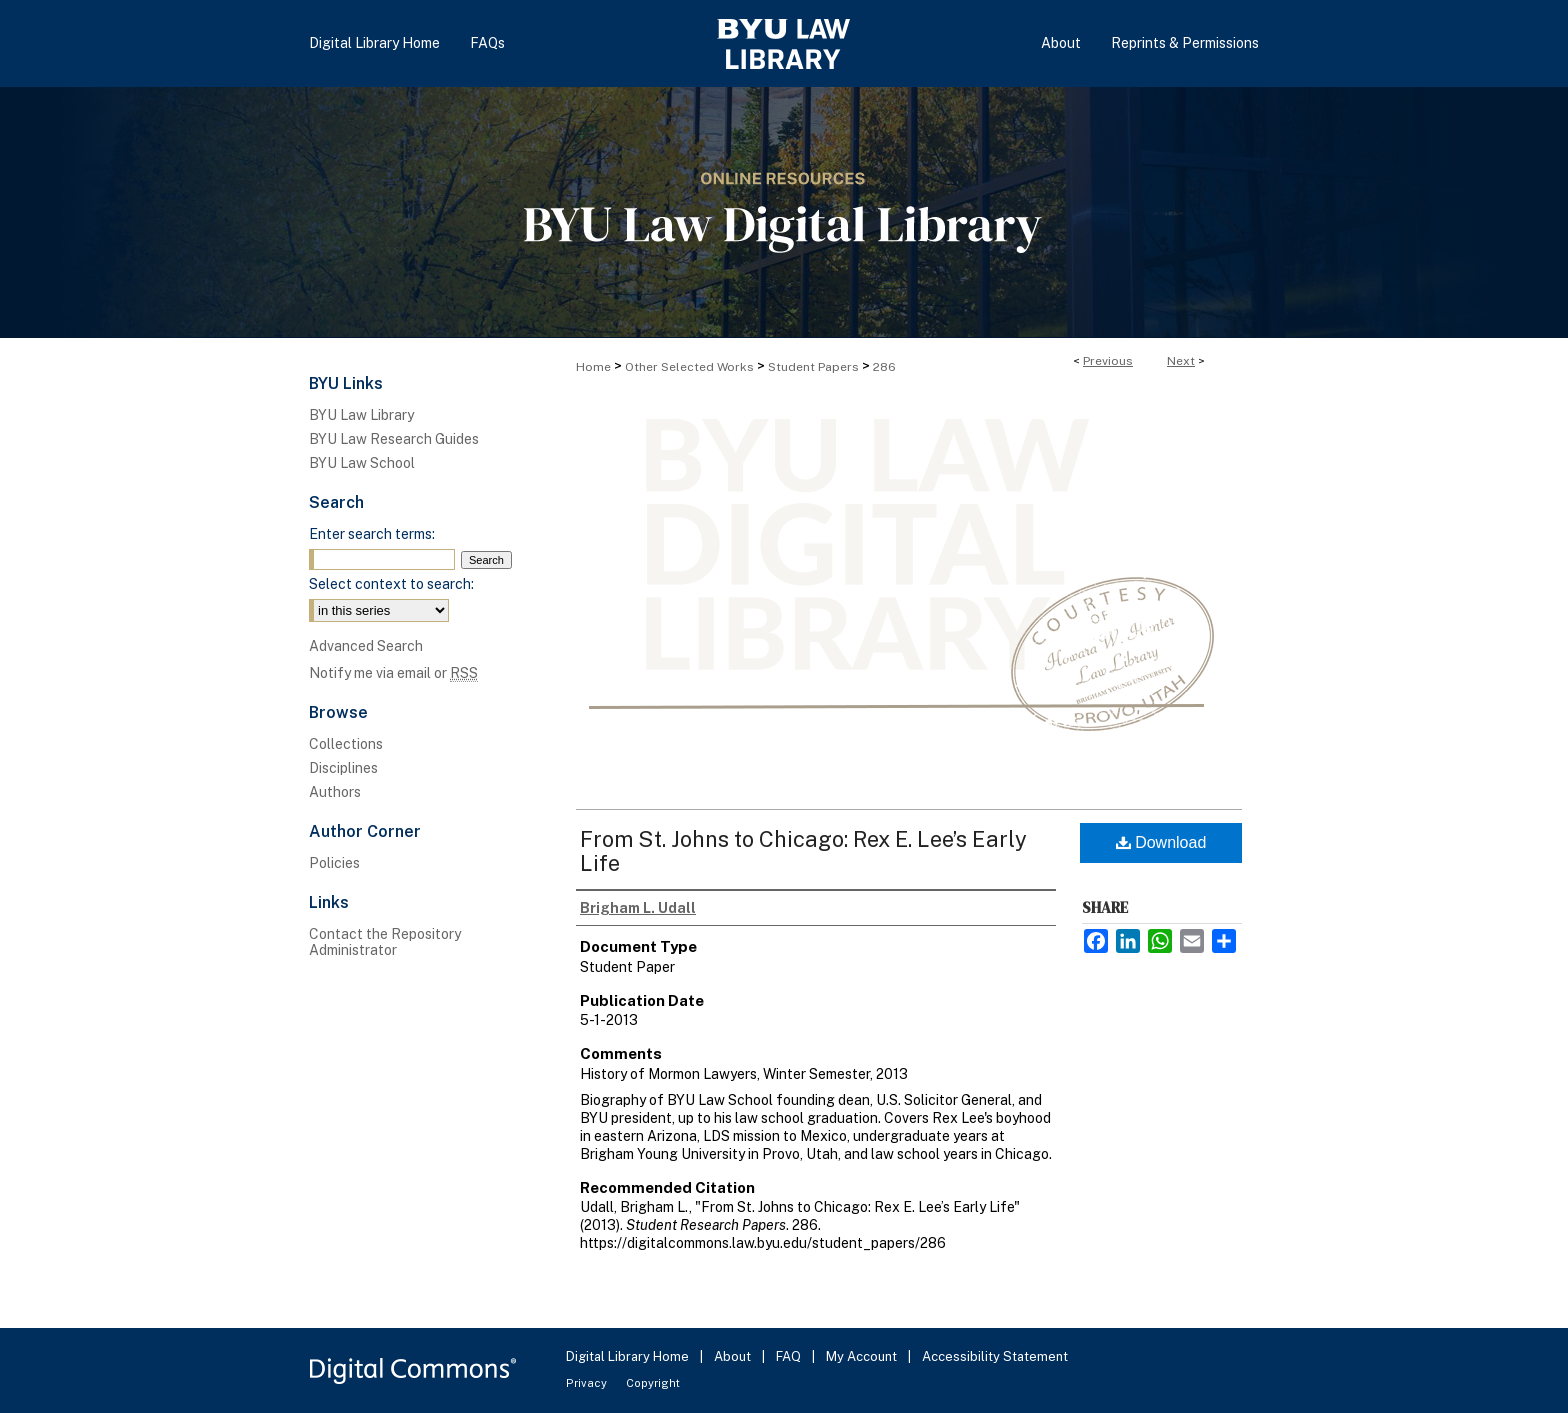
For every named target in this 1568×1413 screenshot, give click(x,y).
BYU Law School (362, 463)
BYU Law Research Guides (394, 439)
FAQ (790, 1356)
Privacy (588, 1383)
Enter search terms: (372, 534)
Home (593, 367)
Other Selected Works (689, 367)
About (734, 1356)
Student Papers (813, 367)
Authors (335, 792)
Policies (334, 863)
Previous (1108, 361)
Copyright (653, 1383)
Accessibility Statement (995, 1356)
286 (884, 367)
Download (1161, 842)
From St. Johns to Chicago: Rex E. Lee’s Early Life (803, 851)
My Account (863, 1356)
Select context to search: (391, 584)
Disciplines (343, 768)
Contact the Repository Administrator (385, 942)
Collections (346, 744)
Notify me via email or (393, 673)
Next (1181, 361)
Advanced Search (366, 646)
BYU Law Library (361, 415)
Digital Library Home (629, 1356)
